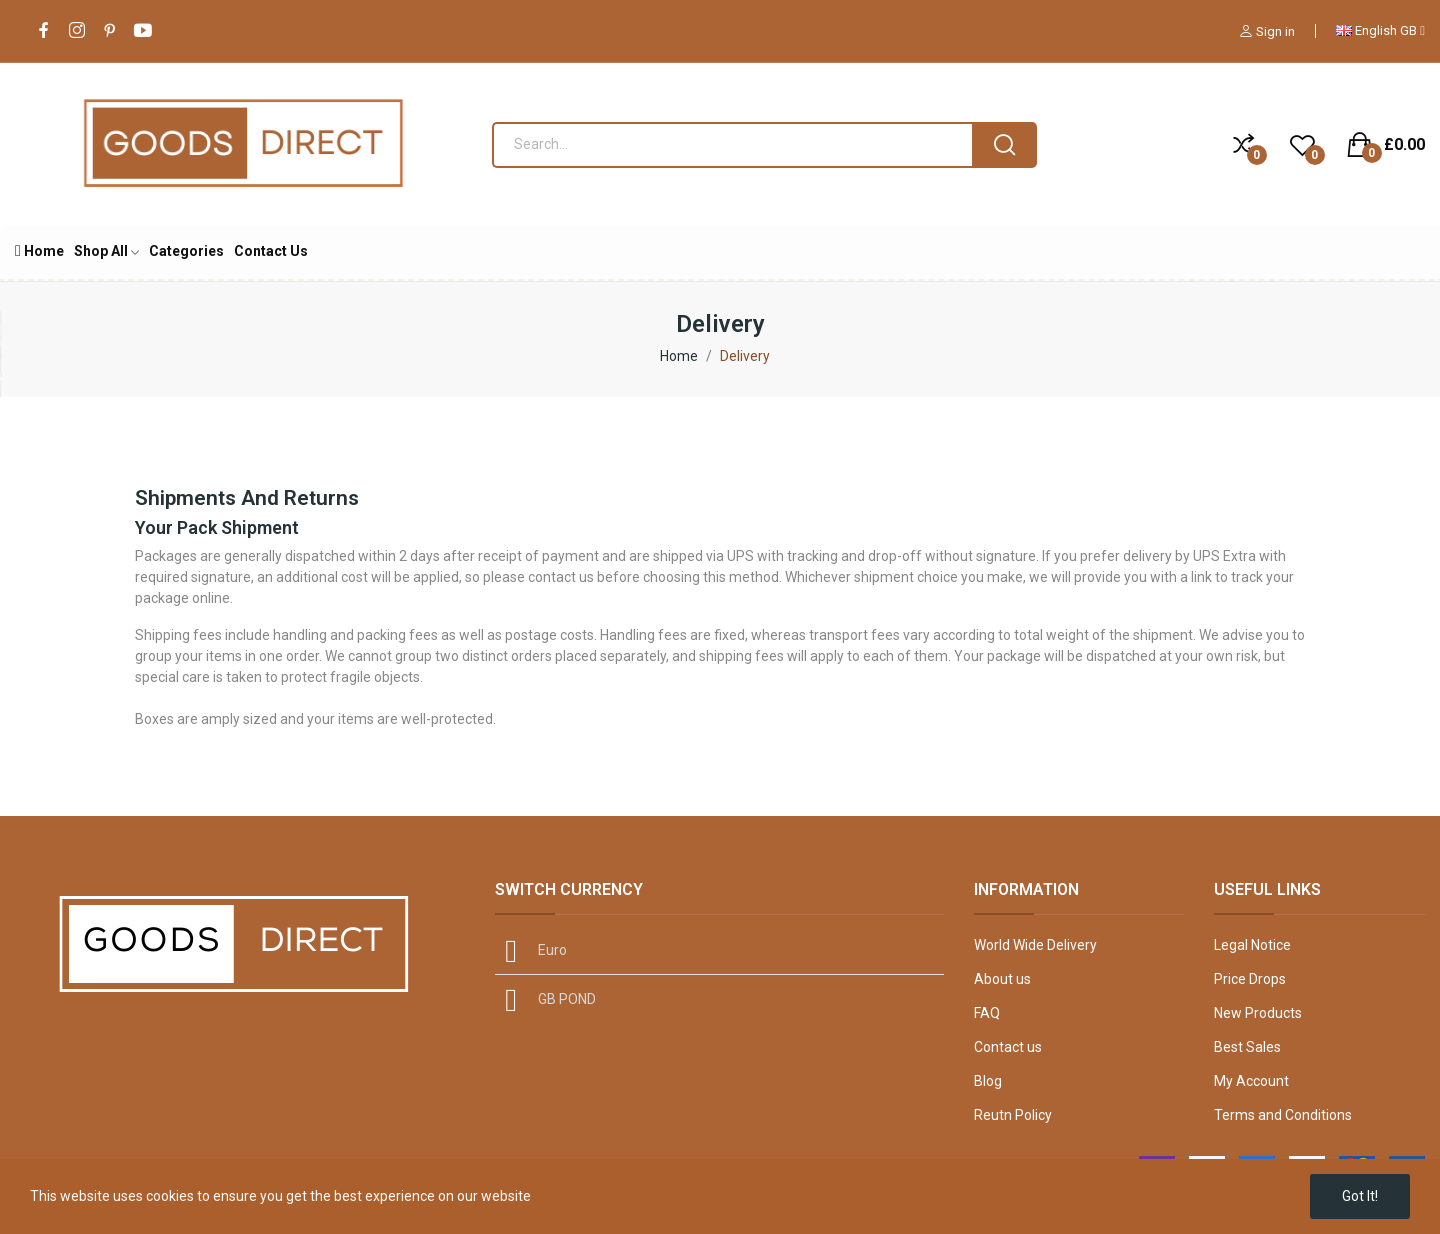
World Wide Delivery (1035, 945)
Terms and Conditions (1283, 1115)
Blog (988, 1081)
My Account (1251, 1081)
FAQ (987, 1013)
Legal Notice (1252, 945)
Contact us (1008, 1047)
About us (1002, 979)
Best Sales (1247, 1047)
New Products (1258, 1013)
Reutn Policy (1013, 1115)
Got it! (1360, 1196)
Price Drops (1250, 979)
